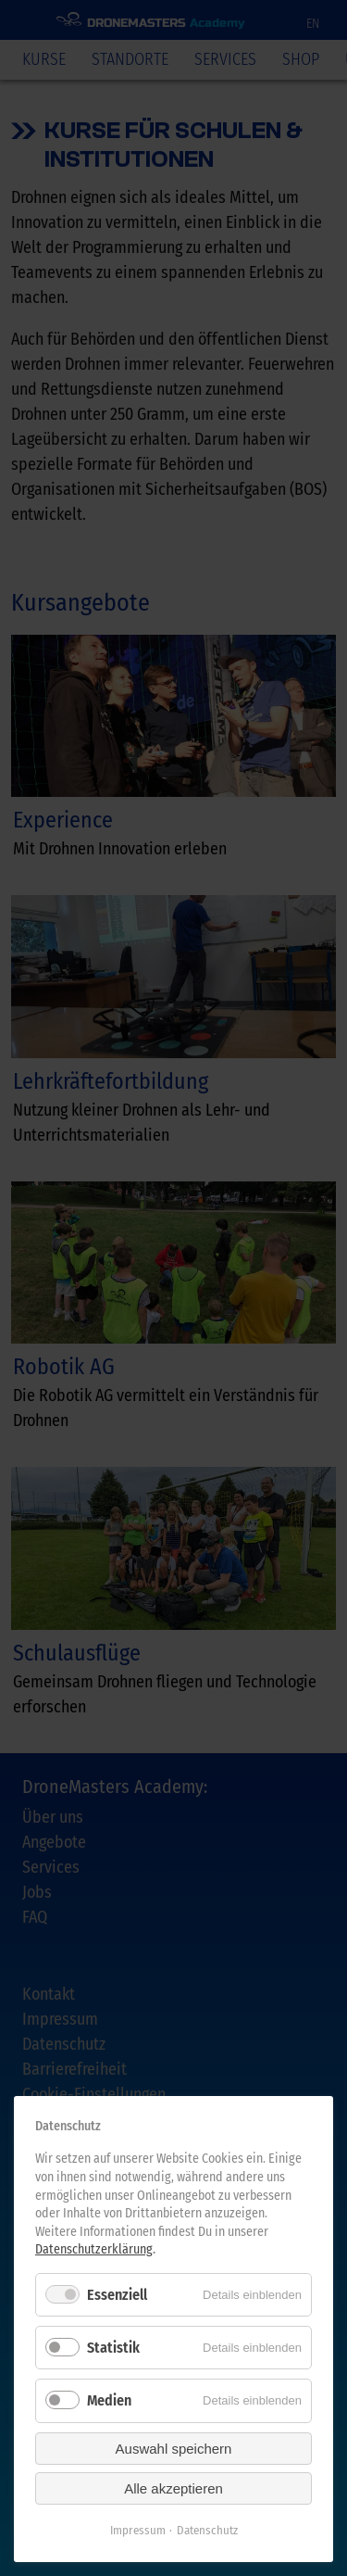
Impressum (138, 2530)
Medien (109, 2400)
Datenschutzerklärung (94, 2249)
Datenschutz (207, 2530)
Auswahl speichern (174, 2448)
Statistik (113, 2347)
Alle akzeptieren (173, 2488)
